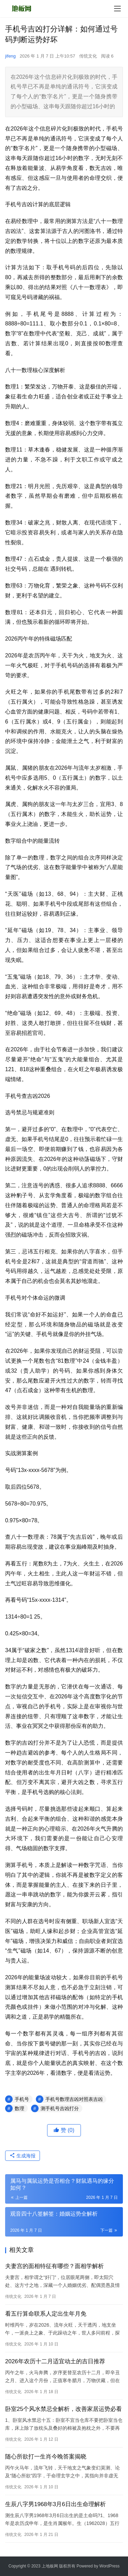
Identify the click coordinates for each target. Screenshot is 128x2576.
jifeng (10, 56)
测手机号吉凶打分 (60, 2108)
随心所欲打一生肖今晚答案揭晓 (45, 2456)
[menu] (117, 8)
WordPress (109, 2566)
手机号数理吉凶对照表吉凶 (74, 2099)
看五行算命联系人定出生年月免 (45, 2314)
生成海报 (22, 2155)
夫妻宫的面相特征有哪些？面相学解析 (54, 2266)
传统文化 (88, 56)
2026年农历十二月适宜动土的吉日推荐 (55, 2361)
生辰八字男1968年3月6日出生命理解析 (55, 2504)
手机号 (22, 2099)
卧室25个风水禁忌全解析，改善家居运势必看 (63, 2409)
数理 (19, 2108)
